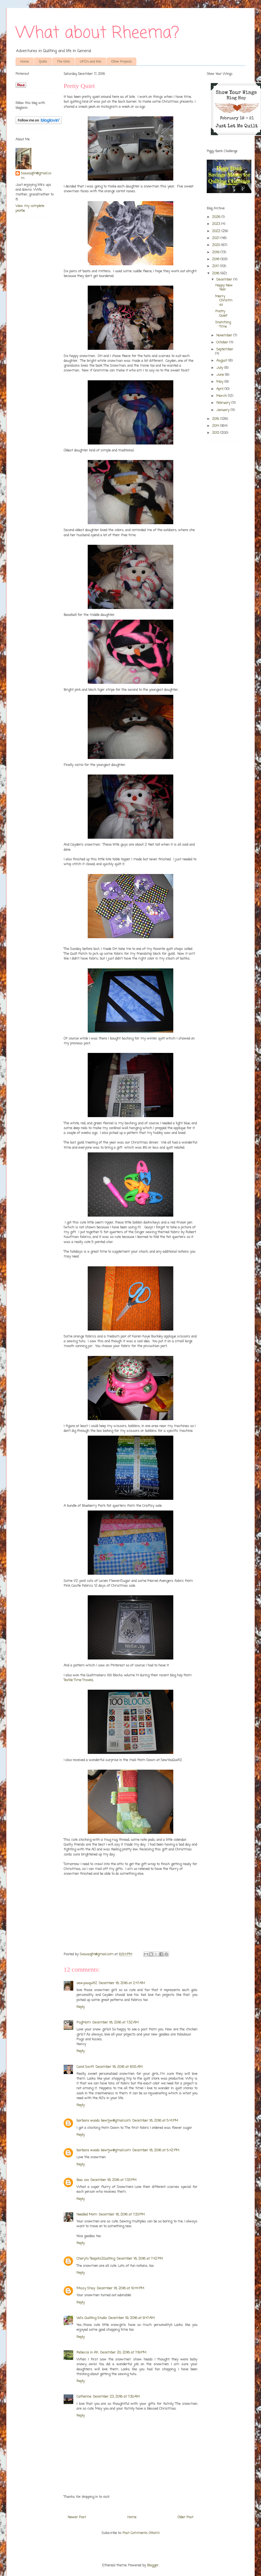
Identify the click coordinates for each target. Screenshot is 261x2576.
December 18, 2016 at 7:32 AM (115, 2022)
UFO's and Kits (90, 61)
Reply (80, 2007)
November (224, 335)
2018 (216, 259)
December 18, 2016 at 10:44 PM (120, 2288)
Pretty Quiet (221, 313)
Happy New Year (224, 287)
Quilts (43, 61)
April (220, 389)
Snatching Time (223, 324)
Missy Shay (85, 2288)
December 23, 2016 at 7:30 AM (116, 2396)
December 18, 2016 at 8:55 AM (119, 2066)
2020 (216, 245)
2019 (216, 252)
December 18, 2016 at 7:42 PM (140, 2258)
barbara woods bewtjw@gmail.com (103, 2120)
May (220, 381)
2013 (216, 432)
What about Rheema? (97, 33)
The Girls (63, 61)
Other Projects (121, 61)
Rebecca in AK (87, 2352)
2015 (216, 418)
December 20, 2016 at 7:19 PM (123, 2352)
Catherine (83, 2396)
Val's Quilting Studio (91, 2318)
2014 (216, 425)
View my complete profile (30, 208)
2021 (216, 238)
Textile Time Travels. (79, 1680)
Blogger (153, 2565)
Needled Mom (86, 2214)
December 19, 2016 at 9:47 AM (131, 2318)
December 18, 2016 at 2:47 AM (122, 1983)
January (223, 410)
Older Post (185, 2517)
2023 (216, 224)
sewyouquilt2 (86, 1983)
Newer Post (77, 2517)
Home (24, 61)
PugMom (83, 2022)
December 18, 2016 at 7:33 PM (113, 2180)
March (222, 395)
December (224, 279)
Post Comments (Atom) (140, 2533)
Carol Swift (85, 2066)
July (220, 367)
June (220, 374)
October (222, 342)
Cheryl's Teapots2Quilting (95, 2258)
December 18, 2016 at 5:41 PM (155, 2120)
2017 (216, 266)
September (224, 349)
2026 (216, 217)
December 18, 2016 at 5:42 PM (155, 2150)
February (223, 402)
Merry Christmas (223, 300)
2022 (216, 231)
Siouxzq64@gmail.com (36, 176)
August (222, 360)
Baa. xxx (82, 2180)
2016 (216, 273)
